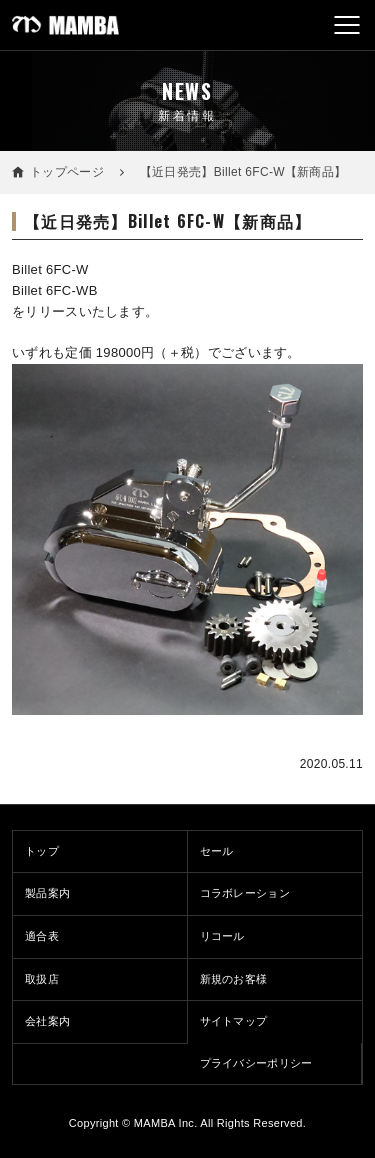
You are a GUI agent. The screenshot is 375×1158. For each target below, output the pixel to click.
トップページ (67, 172)
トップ (42, 851)
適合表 (42, 936)
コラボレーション (245, 893)
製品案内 (47, 893)
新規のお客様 (234, 979)
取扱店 (42, 979)
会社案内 (47, 1021)
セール (217, 851)
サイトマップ (234, 1021)
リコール (222, 936)
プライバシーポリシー (256, 1063)
